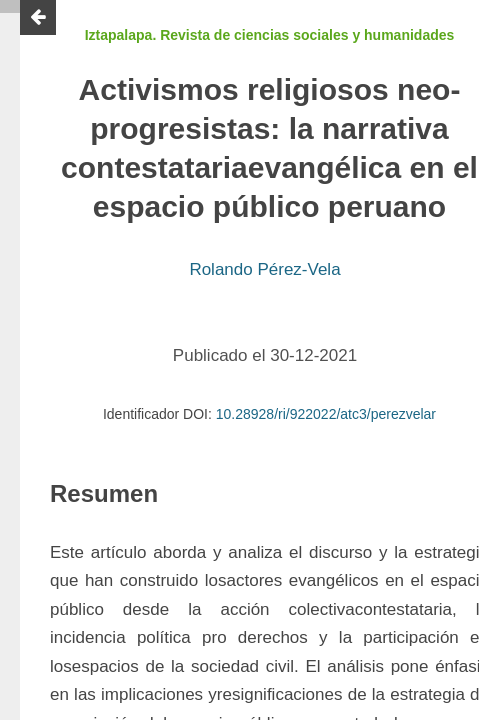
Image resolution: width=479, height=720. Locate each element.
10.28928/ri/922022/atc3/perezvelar (326, 414)
